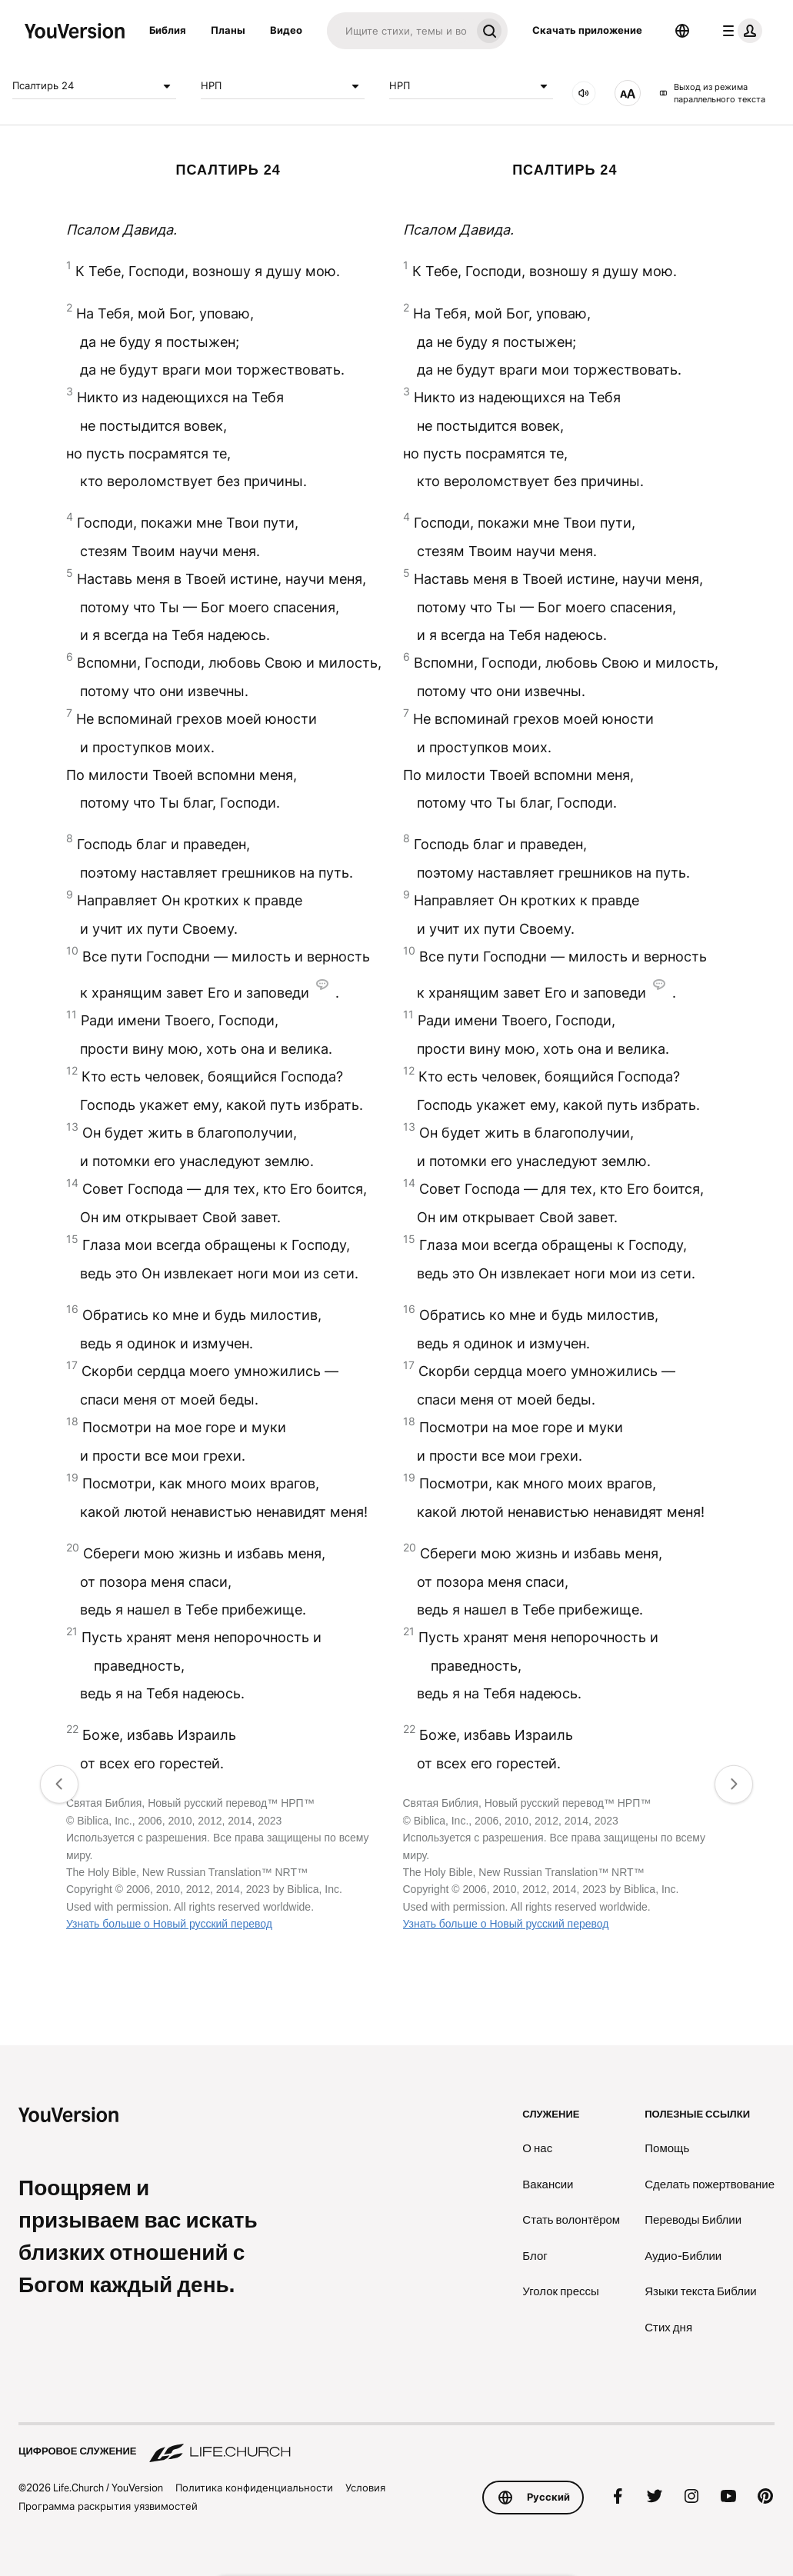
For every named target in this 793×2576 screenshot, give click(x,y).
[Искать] (399, 30)
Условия (365, 2487)
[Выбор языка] (682, 30)
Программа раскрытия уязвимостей (108, 2506)
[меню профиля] (739, 30)
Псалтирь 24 (94, 86)
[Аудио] (583, 93)
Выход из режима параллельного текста (712, 93)
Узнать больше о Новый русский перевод (169, 1924)
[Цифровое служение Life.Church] (396, 2443)
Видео (286, 30)
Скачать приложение (587, 30)
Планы (228, 30)
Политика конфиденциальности (254, 2487)
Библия (167, 30)
